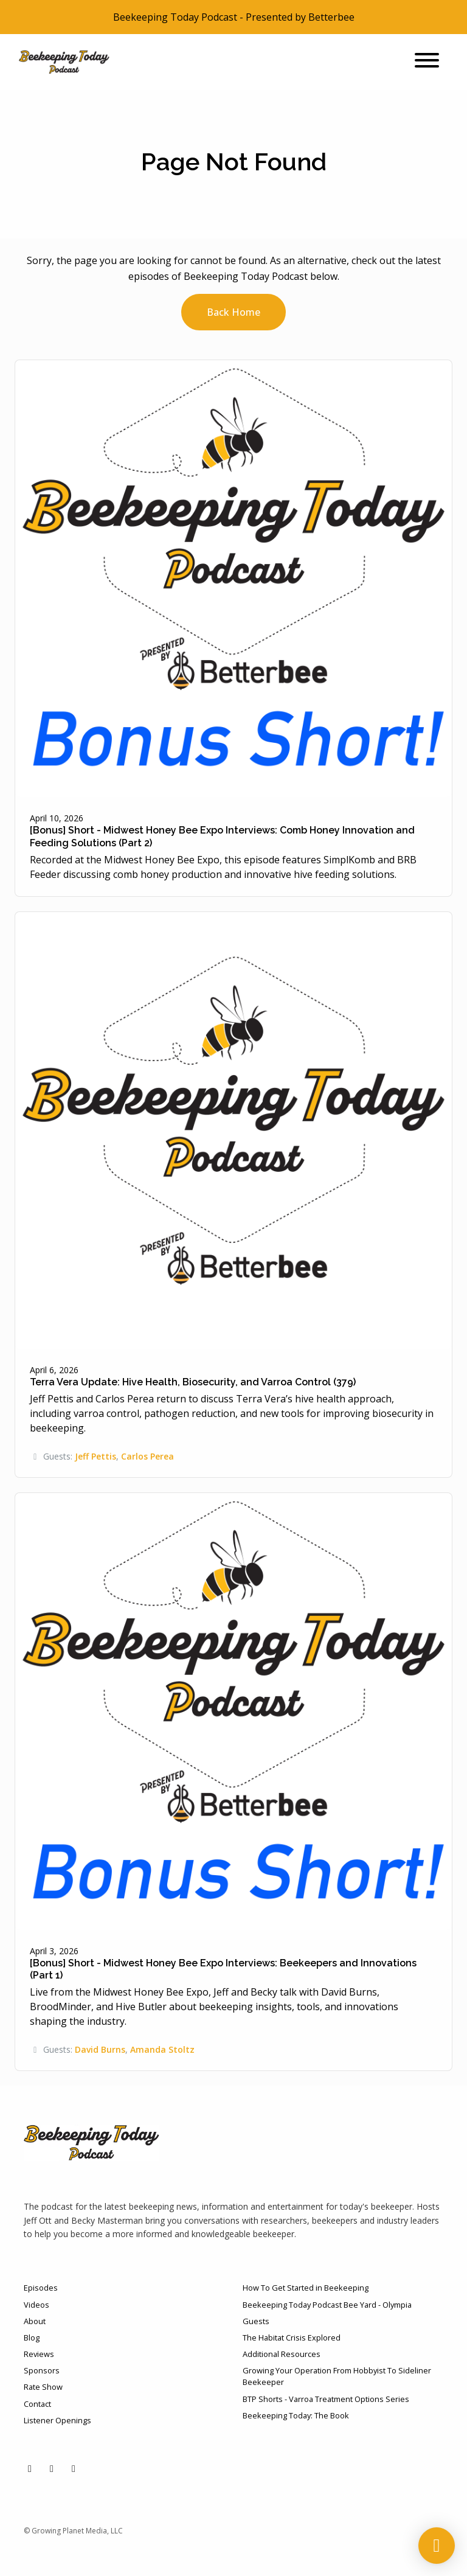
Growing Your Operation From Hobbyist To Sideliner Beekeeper (337, 2376)
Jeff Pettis (95, 1456)
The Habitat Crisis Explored (292, 2337)
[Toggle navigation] (427, 62)
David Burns (100, 2049)
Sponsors (42, 2370)
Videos (36, 2304)
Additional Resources (281, 2353)
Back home (233, 312)
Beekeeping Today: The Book (296, 2415)
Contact (37, 2403)
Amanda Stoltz (162, 2049)
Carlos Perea (147, 1456)
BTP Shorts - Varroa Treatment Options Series (326, 2398)
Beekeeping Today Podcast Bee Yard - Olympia (327, 2304)
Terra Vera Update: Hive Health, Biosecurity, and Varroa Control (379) (193, 1382)
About (35, 2321)
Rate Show (43, 2386)
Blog (32, 2337)
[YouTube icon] (30, 2468)
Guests (256, 2321)
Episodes (41, 2287)
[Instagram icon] (73, 2468)
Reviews (39, 2353)
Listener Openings (57, 2420)
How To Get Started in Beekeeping (305, 2287)
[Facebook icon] (52, 2468)
